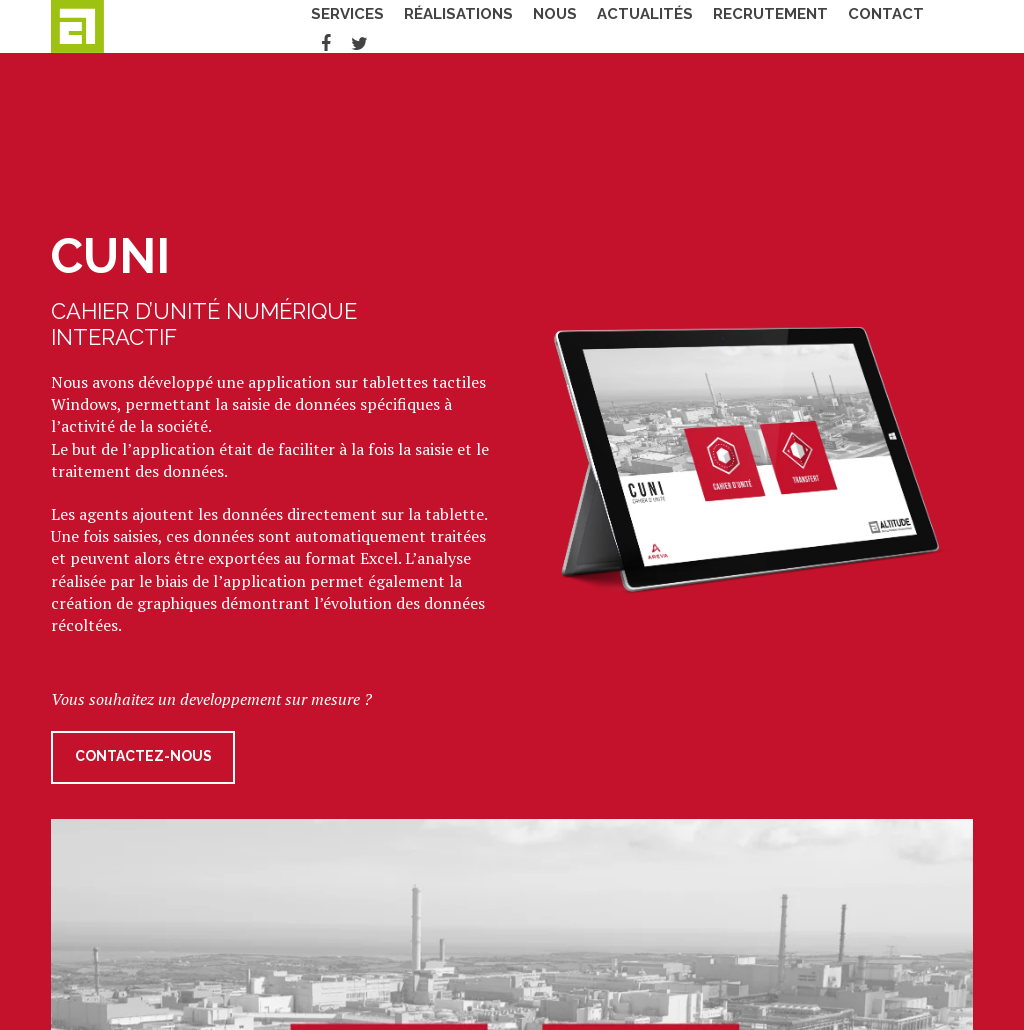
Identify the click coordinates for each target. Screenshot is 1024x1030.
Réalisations (433, 25)
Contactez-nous (143, 758)
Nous (530, 25)
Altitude (116, 26)
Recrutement (745, 25)
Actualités (620, 25)
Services (322, 25)
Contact (861, 25)
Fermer (962, 107)
